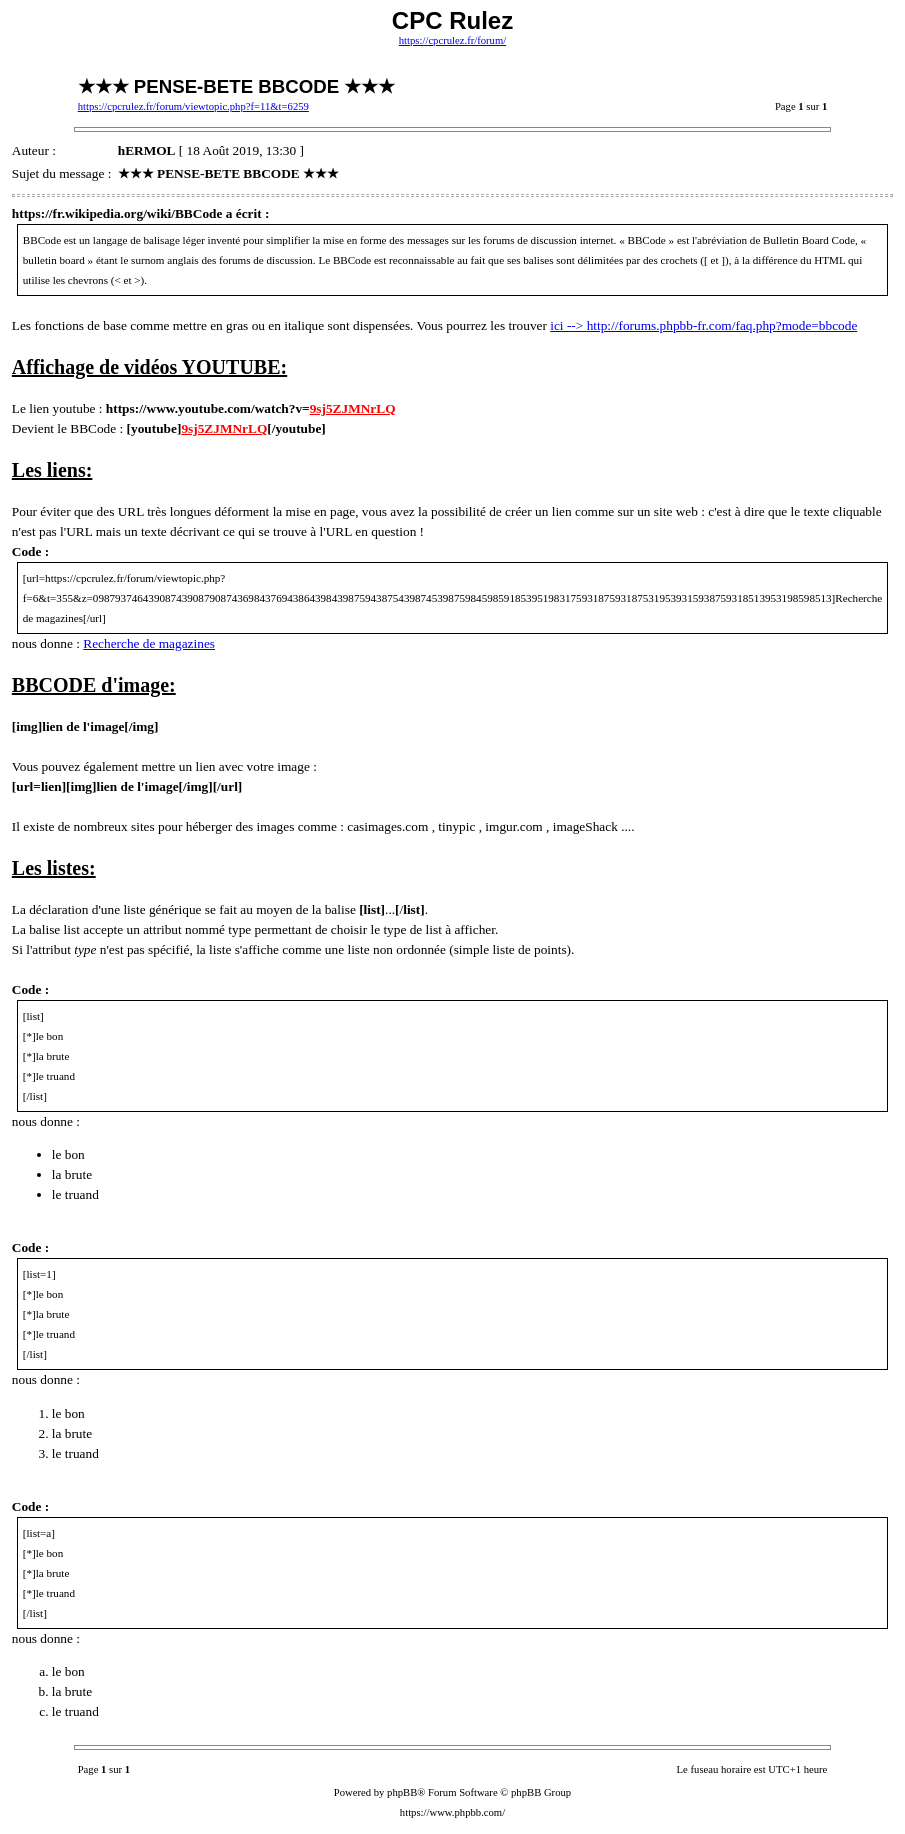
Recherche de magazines (149, 643)
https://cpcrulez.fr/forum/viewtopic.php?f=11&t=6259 (193, 106)
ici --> (568, 325)
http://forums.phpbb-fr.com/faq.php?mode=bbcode (722, 325)
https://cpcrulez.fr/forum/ (452, 40)
